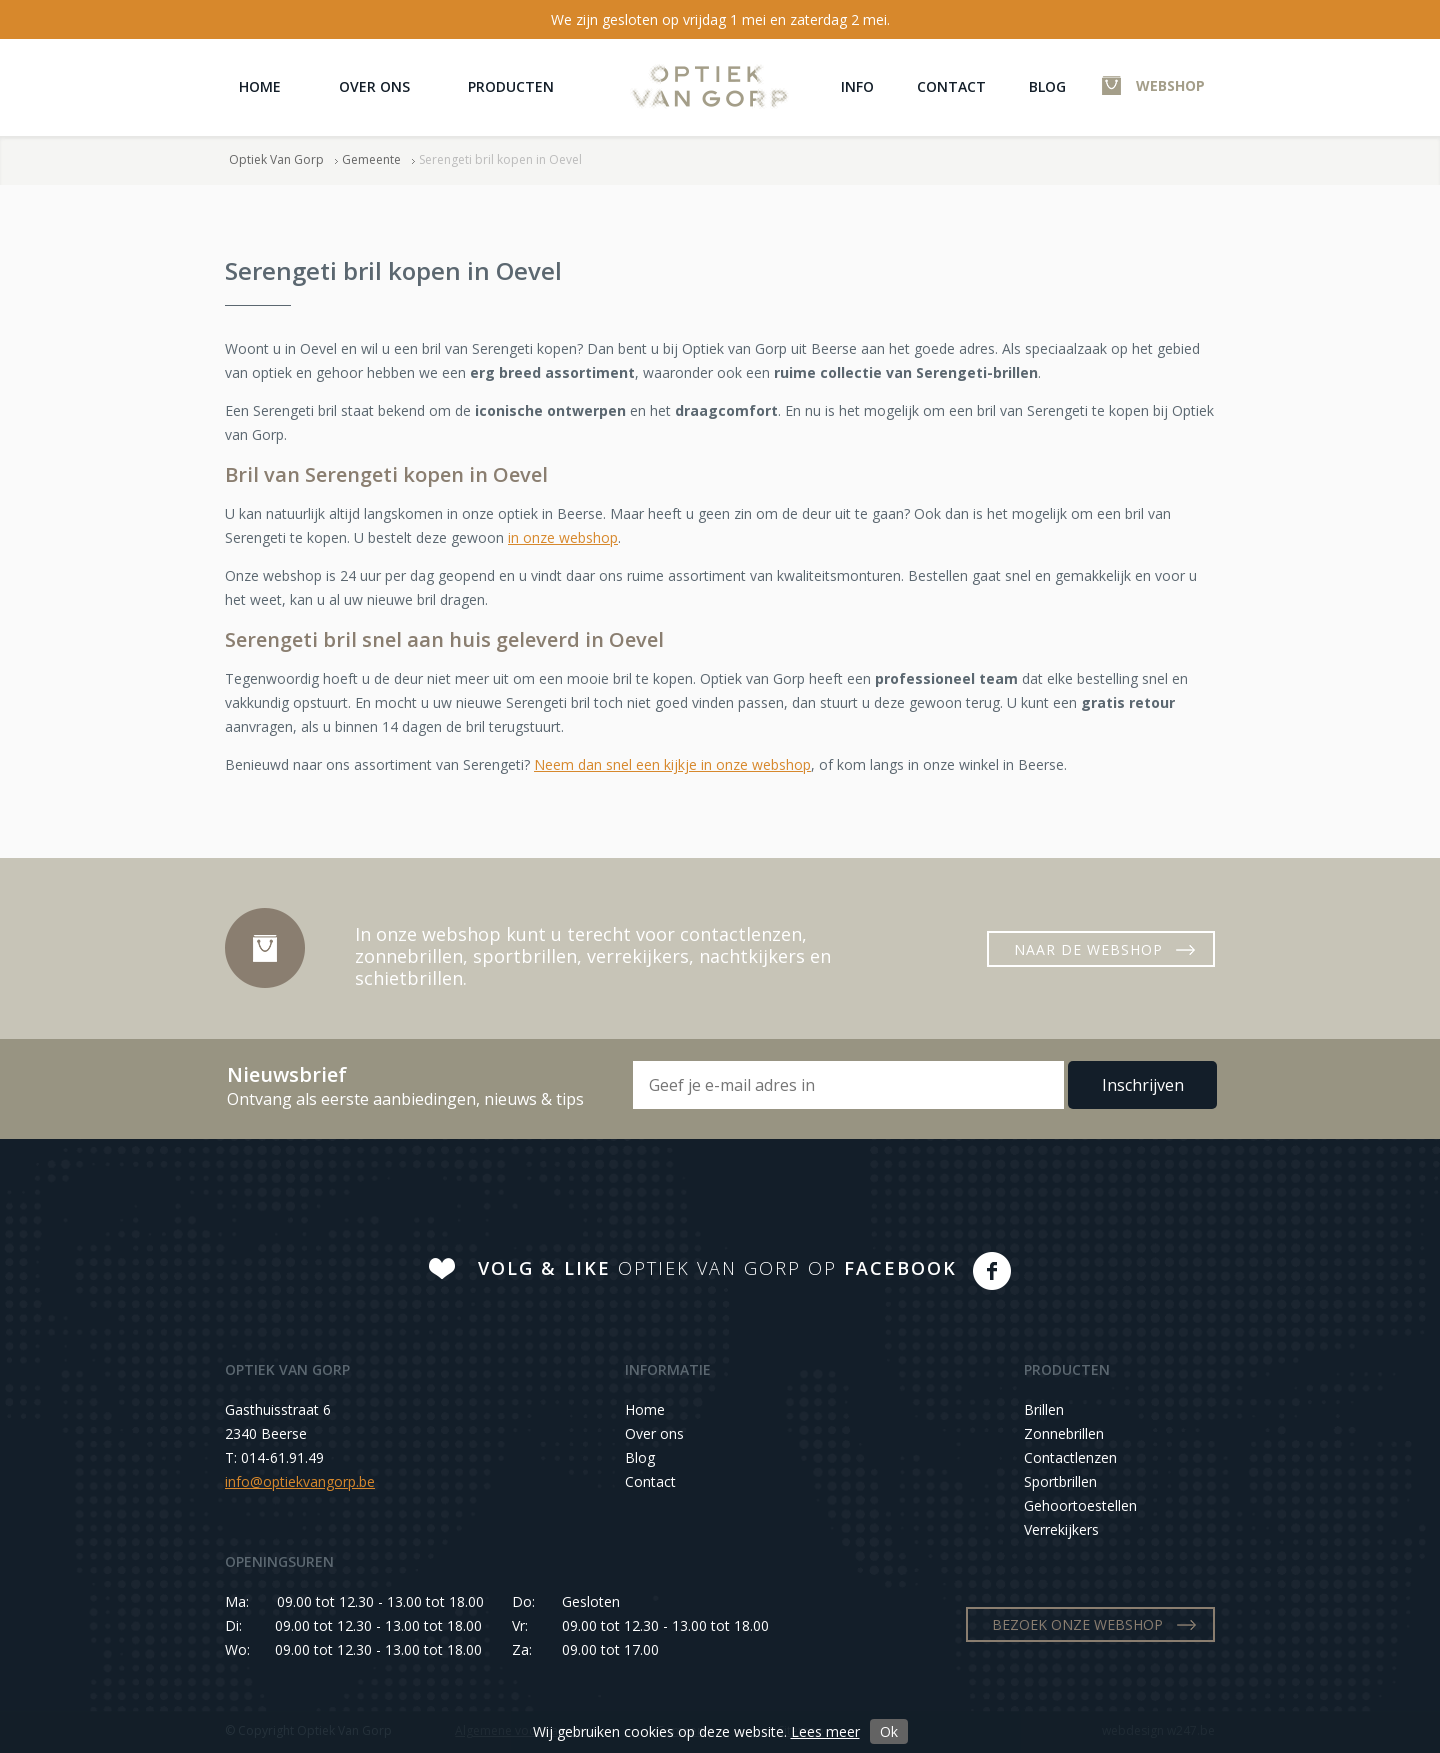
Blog (1047, 86)
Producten (511, 86)
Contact (951, 86)
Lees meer (825, 1731)
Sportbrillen (1060, 1481)
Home (260, 86)
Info (857, 86)
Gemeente (371, 159)
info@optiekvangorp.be (300, 1481)
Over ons (374, 86)
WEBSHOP (1170, 85)
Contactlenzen (1070, 1457)
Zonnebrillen (1064, 1433)
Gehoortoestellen (1080, 1505)
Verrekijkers (1061, 1529)
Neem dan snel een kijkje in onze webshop (672, 764)
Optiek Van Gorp (709, 86)
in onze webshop (563, 537)
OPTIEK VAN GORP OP (717, 1268)
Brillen (1044, 1409)
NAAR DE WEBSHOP (1088, 949)
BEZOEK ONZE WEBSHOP (1077, 1624)
